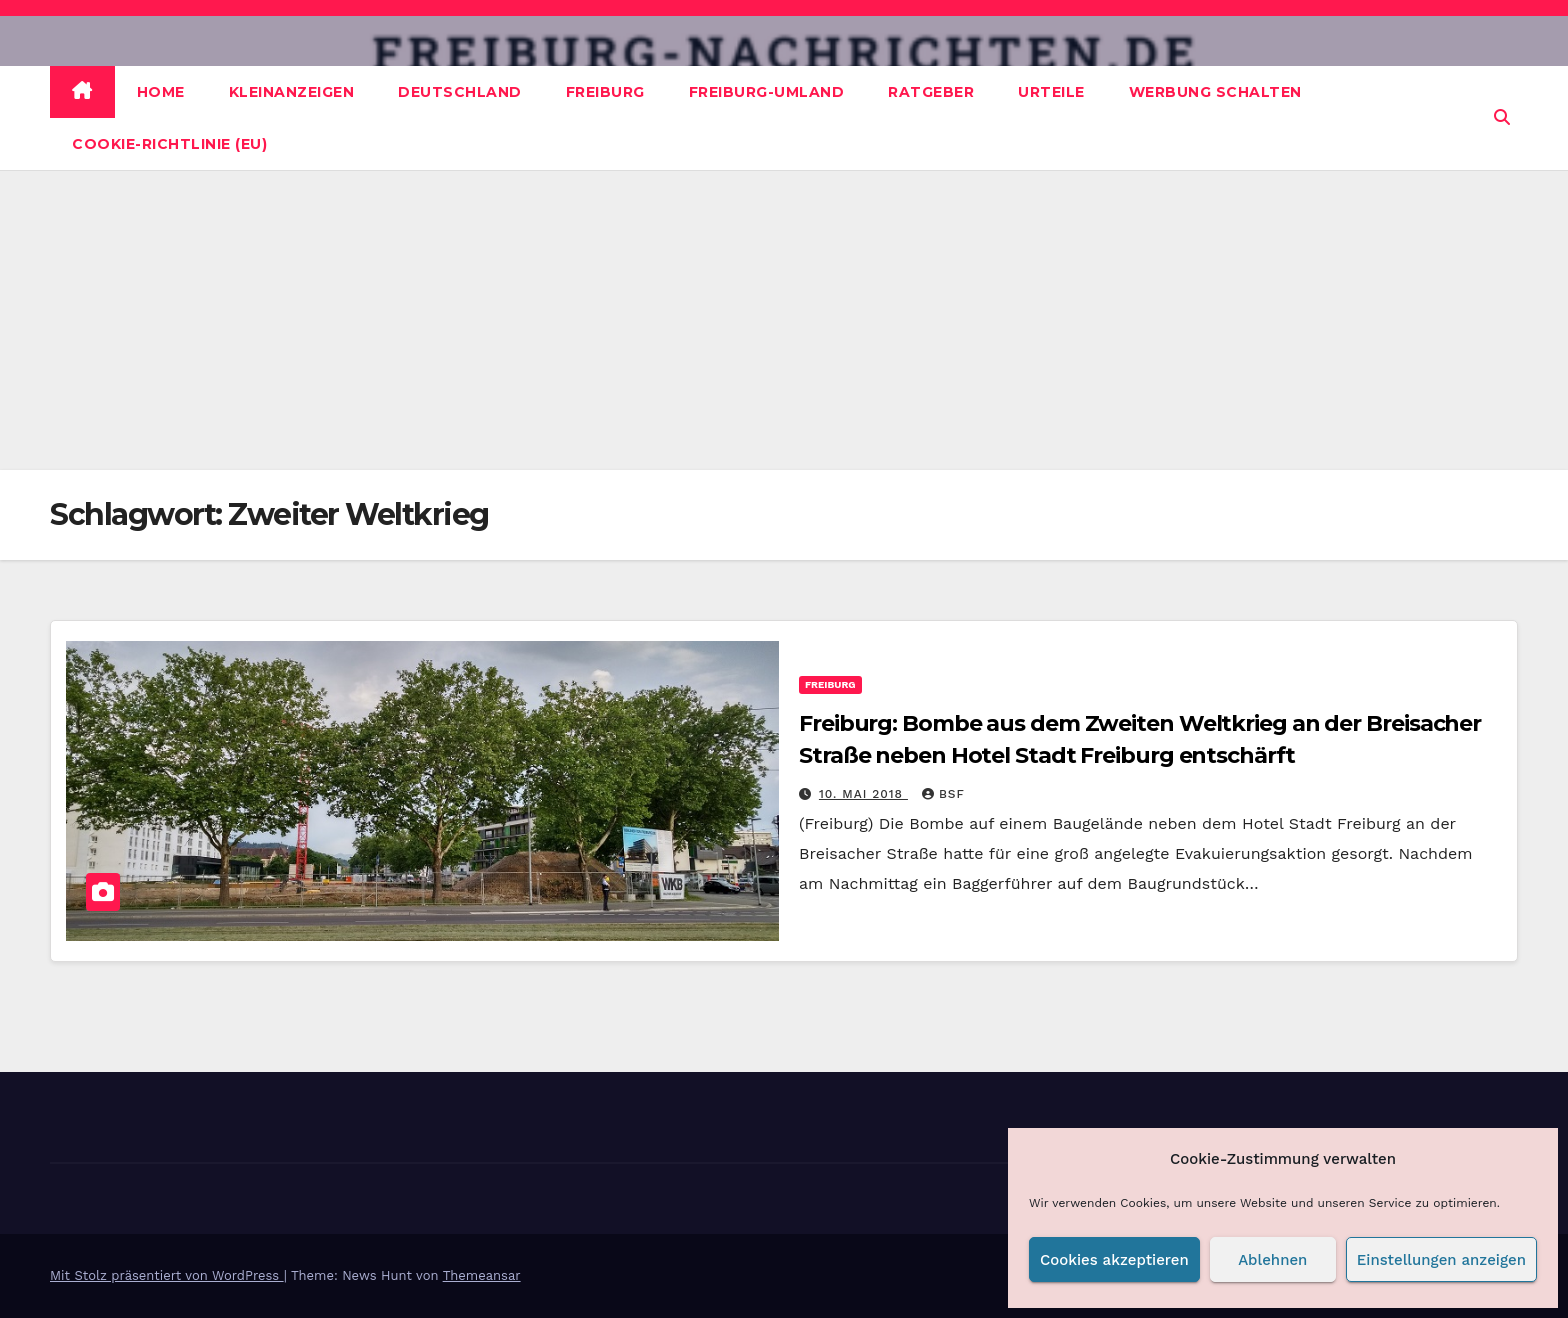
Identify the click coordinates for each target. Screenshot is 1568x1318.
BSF (943, 794)
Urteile (1051, 92)
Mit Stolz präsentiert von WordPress (167, 1275)
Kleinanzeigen (292, 92)
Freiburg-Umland (767, 92)
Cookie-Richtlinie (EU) (169, 144)
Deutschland (460, 92)
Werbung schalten (1215, 92)
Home (161, 92)
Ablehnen (1272, 1260)
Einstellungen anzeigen (1441, 1260)
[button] (1502, 117)
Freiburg (605, 92)
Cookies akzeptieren (1114, 1260)
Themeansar (482, 1275)
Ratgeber (931, 92)
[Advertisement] (784, 320)
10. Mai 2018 (863, 794)
